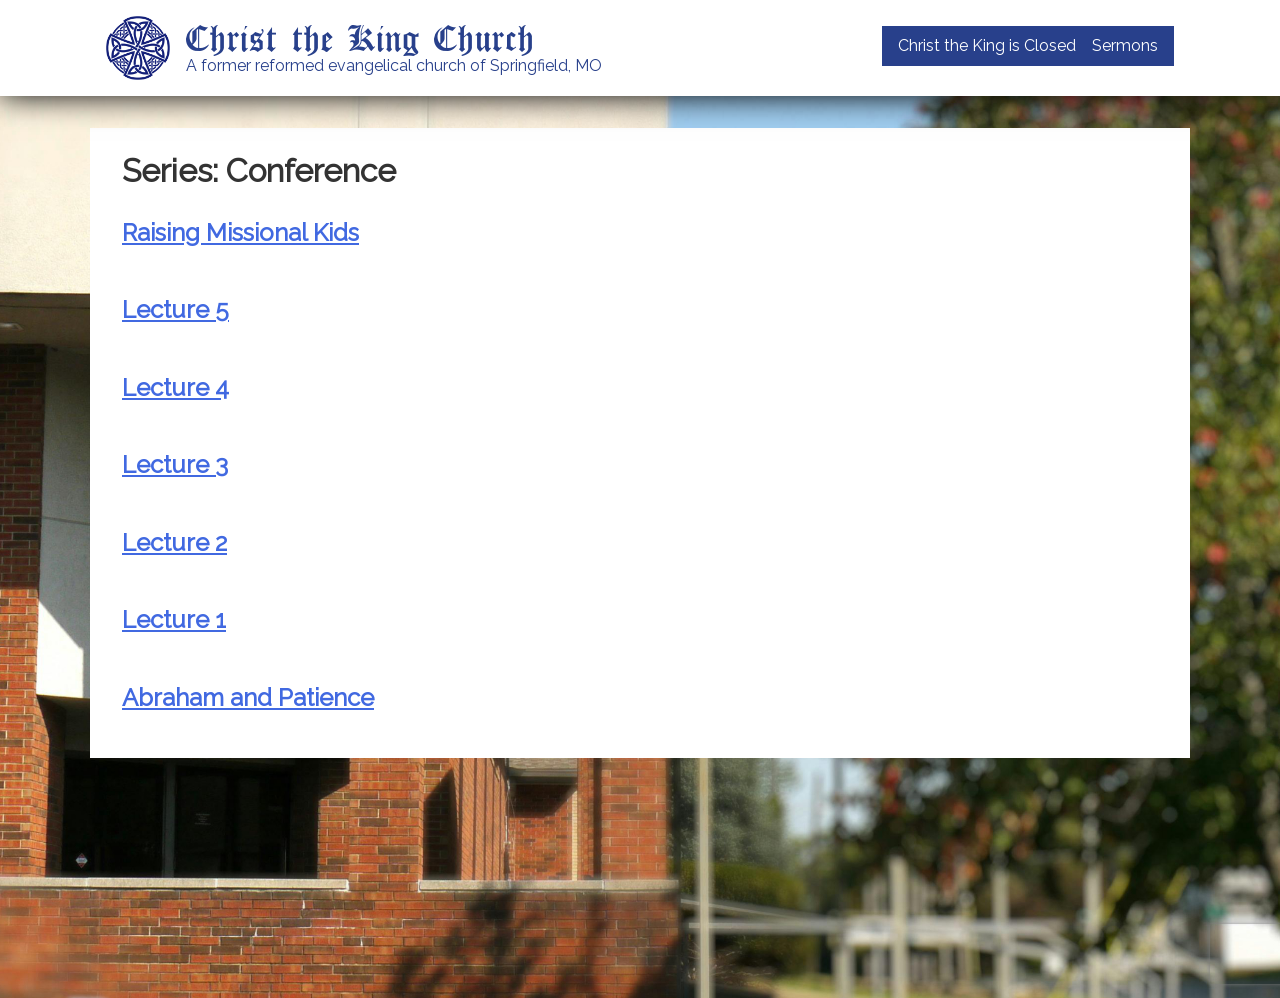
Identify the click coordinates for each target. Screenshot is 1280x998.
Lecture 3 (175, 464)
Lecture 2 (174, 542)
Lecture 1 (174, 619)
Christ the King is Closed (987, 45)
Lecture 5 (175, 309)
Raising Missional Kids (240, 232)
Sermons (1125, 45)
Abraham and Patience (248, 697)
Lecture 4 (175, 387)
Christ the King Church (360, 37)
